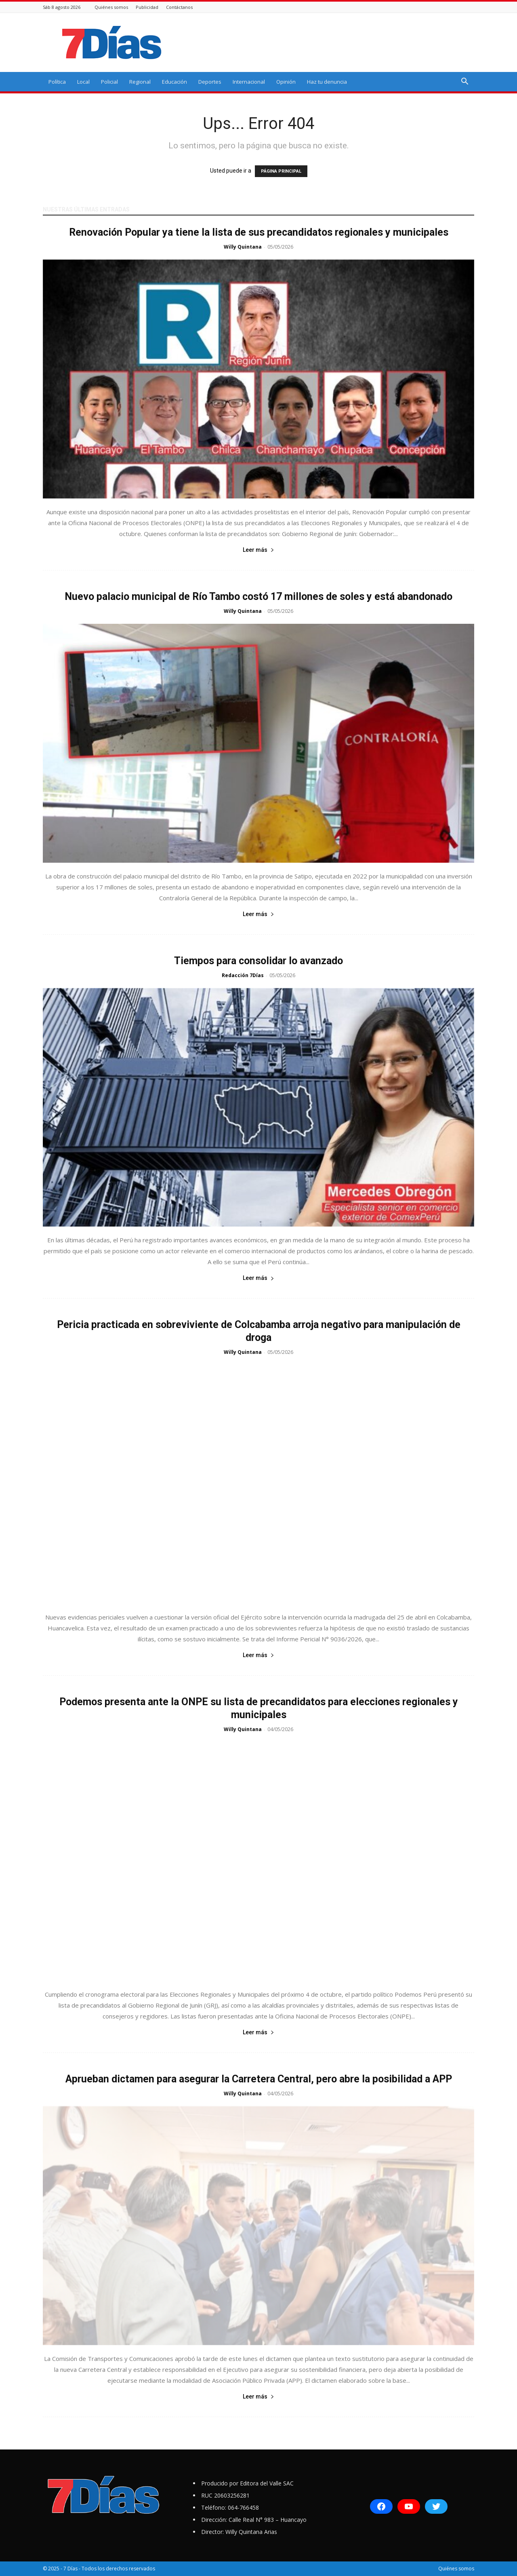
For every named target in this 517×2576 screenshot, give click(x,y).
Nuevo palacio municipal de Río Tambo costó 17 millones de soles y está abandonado (258, 596)
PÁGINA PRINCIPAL (281, 171)
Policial (109, 81)
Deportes (209, 81)
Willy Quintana (243, 246)
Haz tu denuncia (327, 81)
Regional (140, 81)
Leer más (258, 550)
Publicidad (147, 7)
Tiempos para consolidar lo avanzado (258, 961)
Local (83, 81)
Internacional (249, 81)
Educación (174, 81)
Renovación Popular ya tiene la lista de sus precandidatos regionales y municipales (258, 232)
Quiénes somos (111, 7)
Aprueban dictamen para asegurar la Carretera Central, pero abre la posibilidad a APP (258, 2079)
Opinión (286, 81)
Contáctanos (179, 7)
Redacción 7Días (243, 975)
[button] (464, 82)
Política (57, 81)
